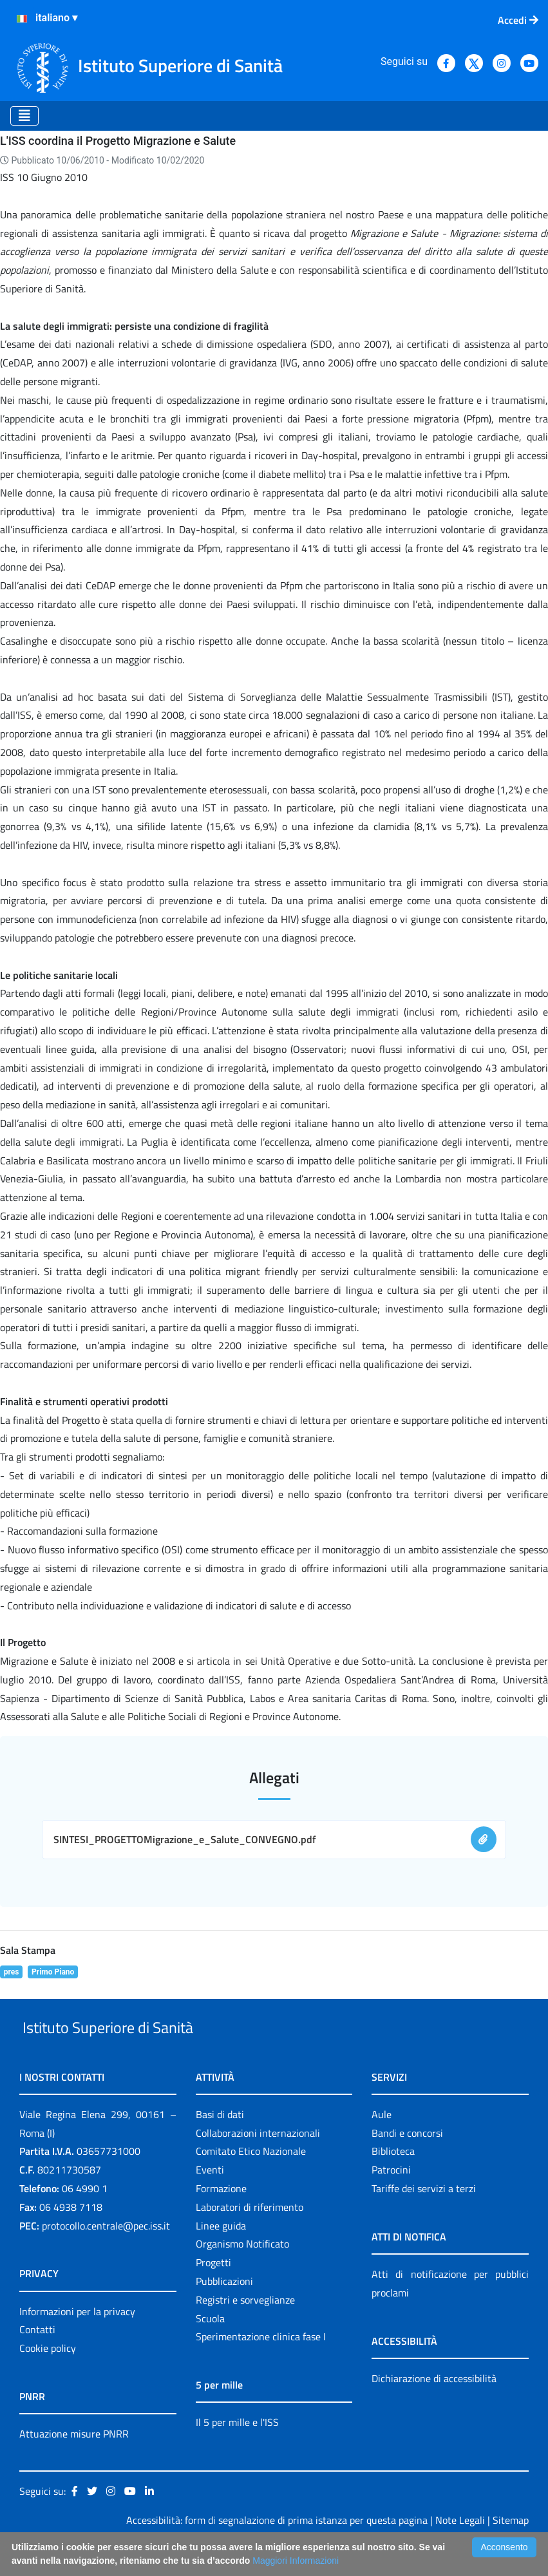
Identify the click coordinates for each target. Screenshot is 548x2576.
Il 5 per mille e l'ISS (237, 2452)
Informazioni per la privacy (77, 2341)
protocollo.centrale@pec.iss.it (106, 2255)
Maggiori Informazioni (295, 2560)
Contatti (37, 2359)
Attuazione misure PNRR (74, 2463)
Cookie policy (47, 2377)
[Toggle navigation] (24, 116)
